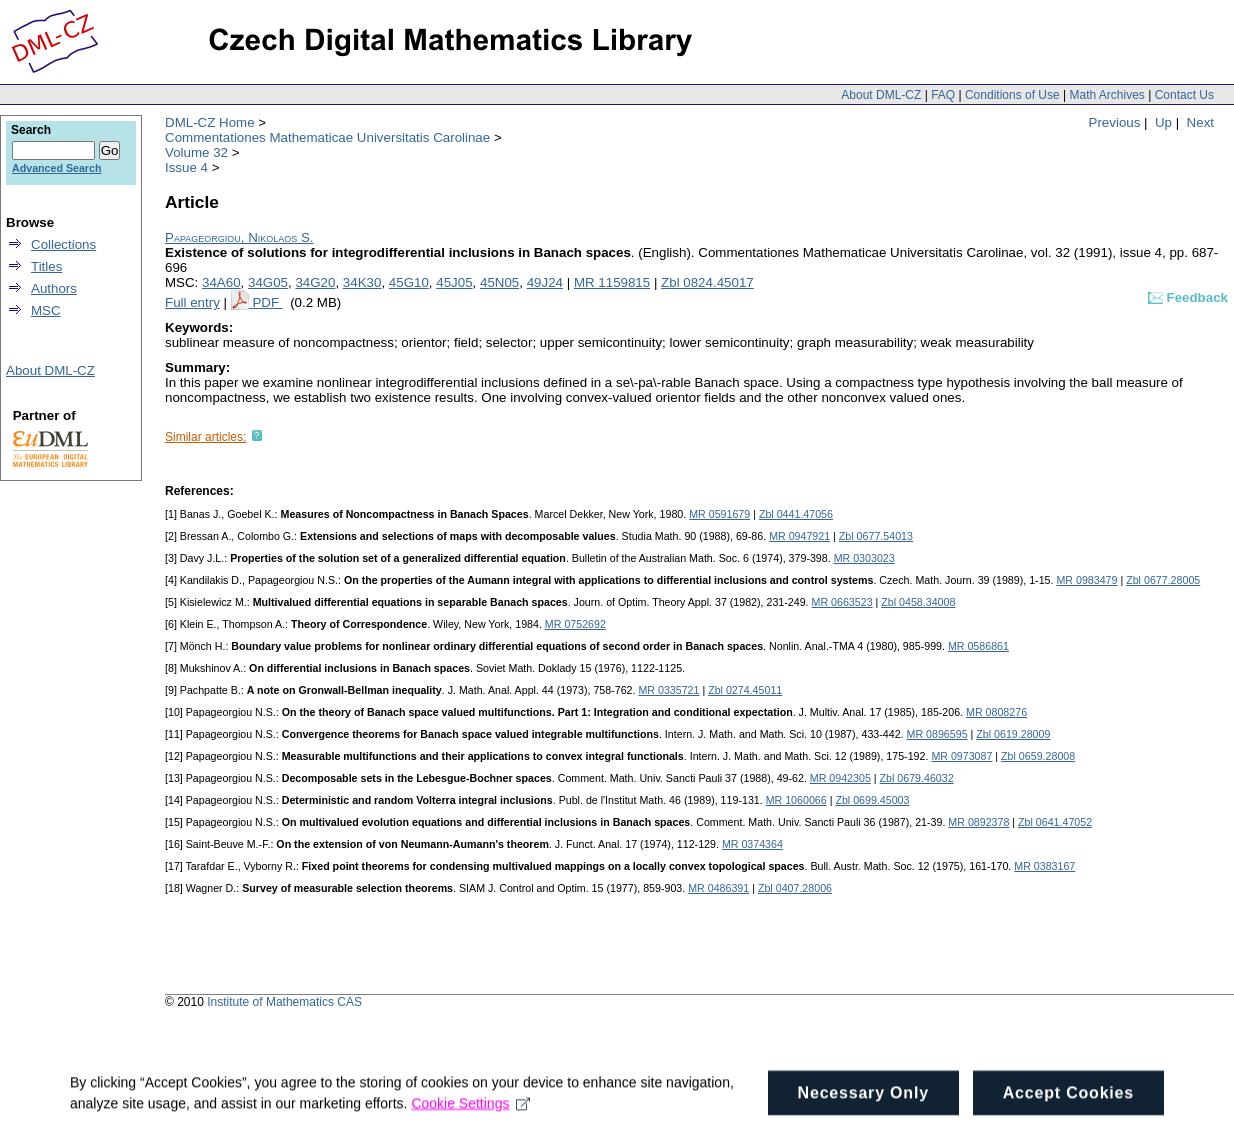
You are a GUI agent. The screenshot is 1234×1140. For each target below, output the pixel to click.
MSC (46, 310)
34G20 (315, 282)
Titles (46, 266)
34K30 (362, 282)
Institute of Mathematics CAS (284, 1002)
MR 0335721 (668, 690)
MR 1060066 (796, 800)
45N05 (499, 282)
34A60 (221, 282)
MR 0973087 (961, 756)
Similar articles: (205, 437)
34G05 (268, 282)
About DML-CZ (881, 95)
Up (1163, 122)
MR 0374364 (752, 844)
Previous (1115, 122)
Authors (54, 288)
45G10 (409, 282)
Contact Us (1184, 95)
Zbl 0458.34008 (918, 602)
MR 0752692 (575, 624)
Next (1200, 122)
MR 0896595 (937, 734)
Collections (63, 244)
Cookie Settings (470, 1121)
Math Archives (1106, 95)
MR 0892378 (978, 822)
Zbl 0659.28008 (1038, 756)
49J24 (545, 282)
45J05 (454, 282)
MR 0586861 (978, 646)
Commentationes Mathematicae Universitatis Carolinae (327, 137)
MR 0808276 (996, 712)
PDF (267, 302)
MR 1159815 (612, 282)
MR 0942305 (840, 778)
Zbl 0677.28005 (1163, 580)
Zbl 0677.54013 (876, 536)
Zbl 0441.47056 (796, 514)
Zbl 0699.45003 (872, 800)
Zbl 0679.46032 (917, 778)
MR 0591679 (719, 514)
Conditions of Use (1012, 95)
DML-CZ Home (210, 122)
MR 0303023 (864, 558)
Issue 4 (186, 167)
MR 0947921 (799, 536)
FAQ (943, 95)
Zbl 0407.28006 (795, 888)
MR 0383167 (1044, 866)
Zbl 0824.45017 (707, 282)
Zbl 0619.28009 (1013, 734)
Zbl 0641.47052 (1055, 822)
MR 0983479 (1086, 580)
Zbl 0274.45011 (745, 690)
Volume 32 (196, 152)
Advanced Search (56, 168)
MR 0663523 (842, 602)
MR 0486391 (718, 888)
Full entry (192, 302)
